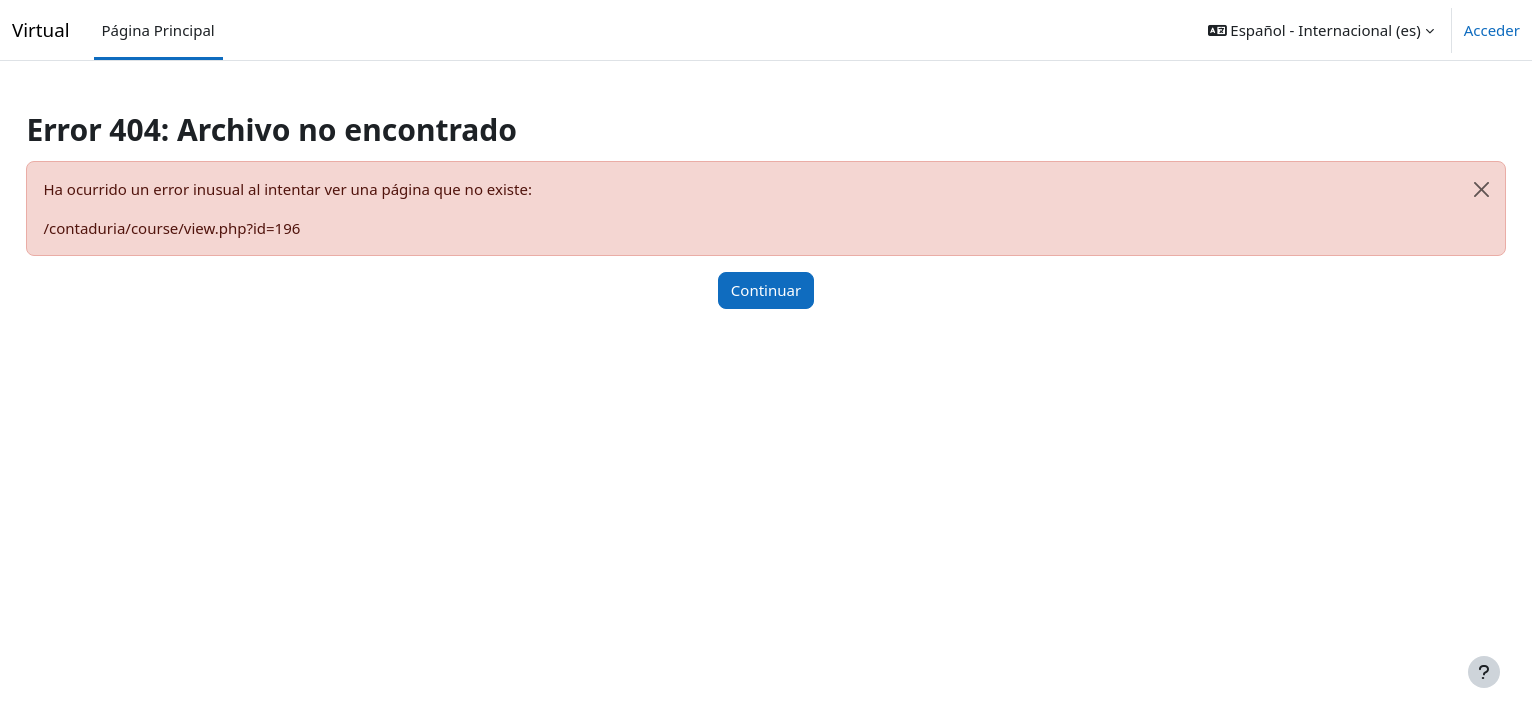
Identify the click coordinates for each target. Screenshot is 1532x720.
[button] (1321, 30)
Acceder (1492, 30)
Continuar (766, 290)
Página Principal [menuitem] (158, 30)
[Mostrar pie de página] (1484, 672)
